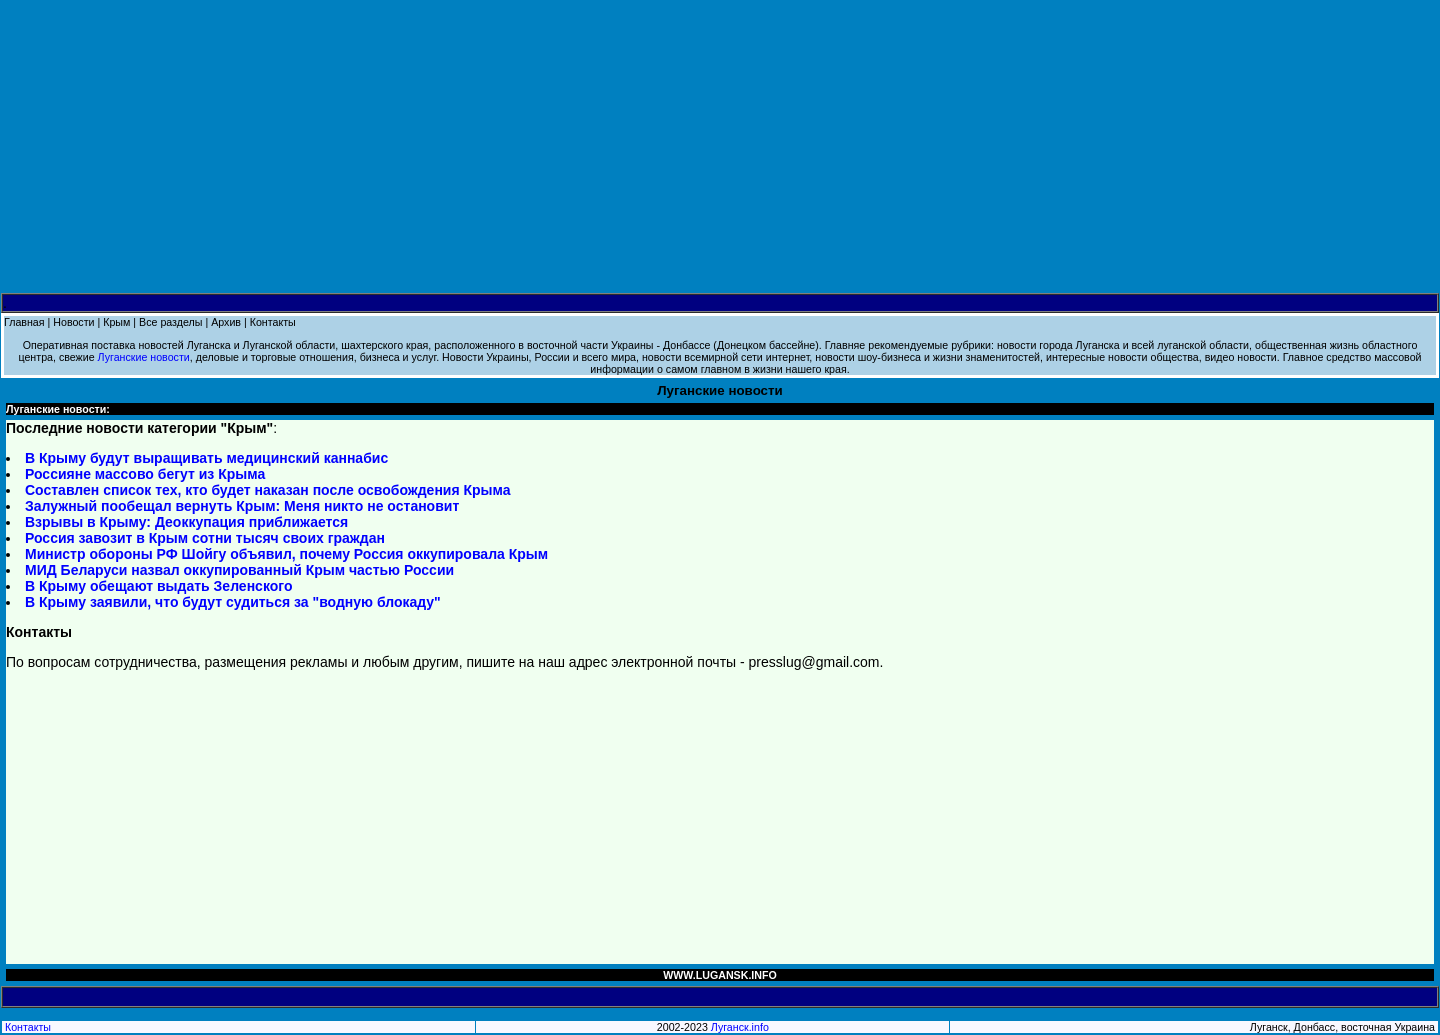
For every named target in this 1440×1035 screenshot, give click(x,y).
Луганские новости (144, 357)
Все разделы (170, 322)
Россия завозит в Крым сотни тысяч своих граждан (205, 538)
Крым (116, 322)
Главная (24, 322)
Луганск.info (740, 1027)
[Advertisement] (720, 147)
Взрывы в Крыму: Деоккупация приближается (186, 522)
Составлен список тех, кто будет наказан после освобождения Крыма (268, 490)
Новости (73, 322)
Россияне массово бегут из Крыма (145, 474)
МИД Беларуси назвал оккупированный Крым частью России (239, 570)
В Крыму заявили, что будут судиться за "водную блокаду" (233, 602)
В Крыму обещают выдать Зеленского (158, 586)
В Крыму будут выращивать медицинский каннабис (206, 458)
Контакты (273, 322)
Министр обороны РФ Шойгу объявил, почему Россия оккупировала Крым (286, 554)
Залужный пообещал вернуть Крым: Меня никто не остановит (242, 506)
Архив (226, 322)
